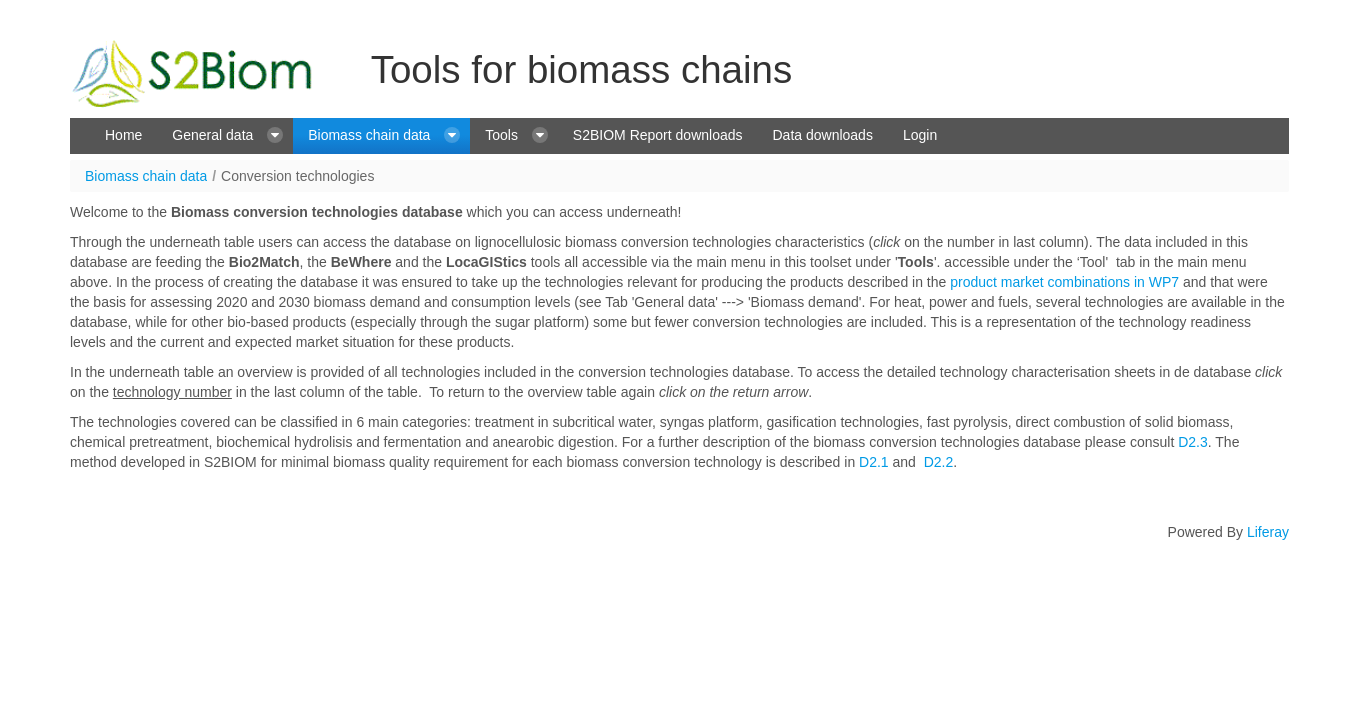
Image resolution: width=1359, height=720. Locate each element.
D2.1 (874, 462)
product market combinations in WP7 (1064, 282)
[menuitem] (123, 136)
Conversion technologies (297, 176)
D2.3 (1193, 442)
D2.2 (939, 462)
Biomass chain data (146, 176)
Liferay (1268, 532)
